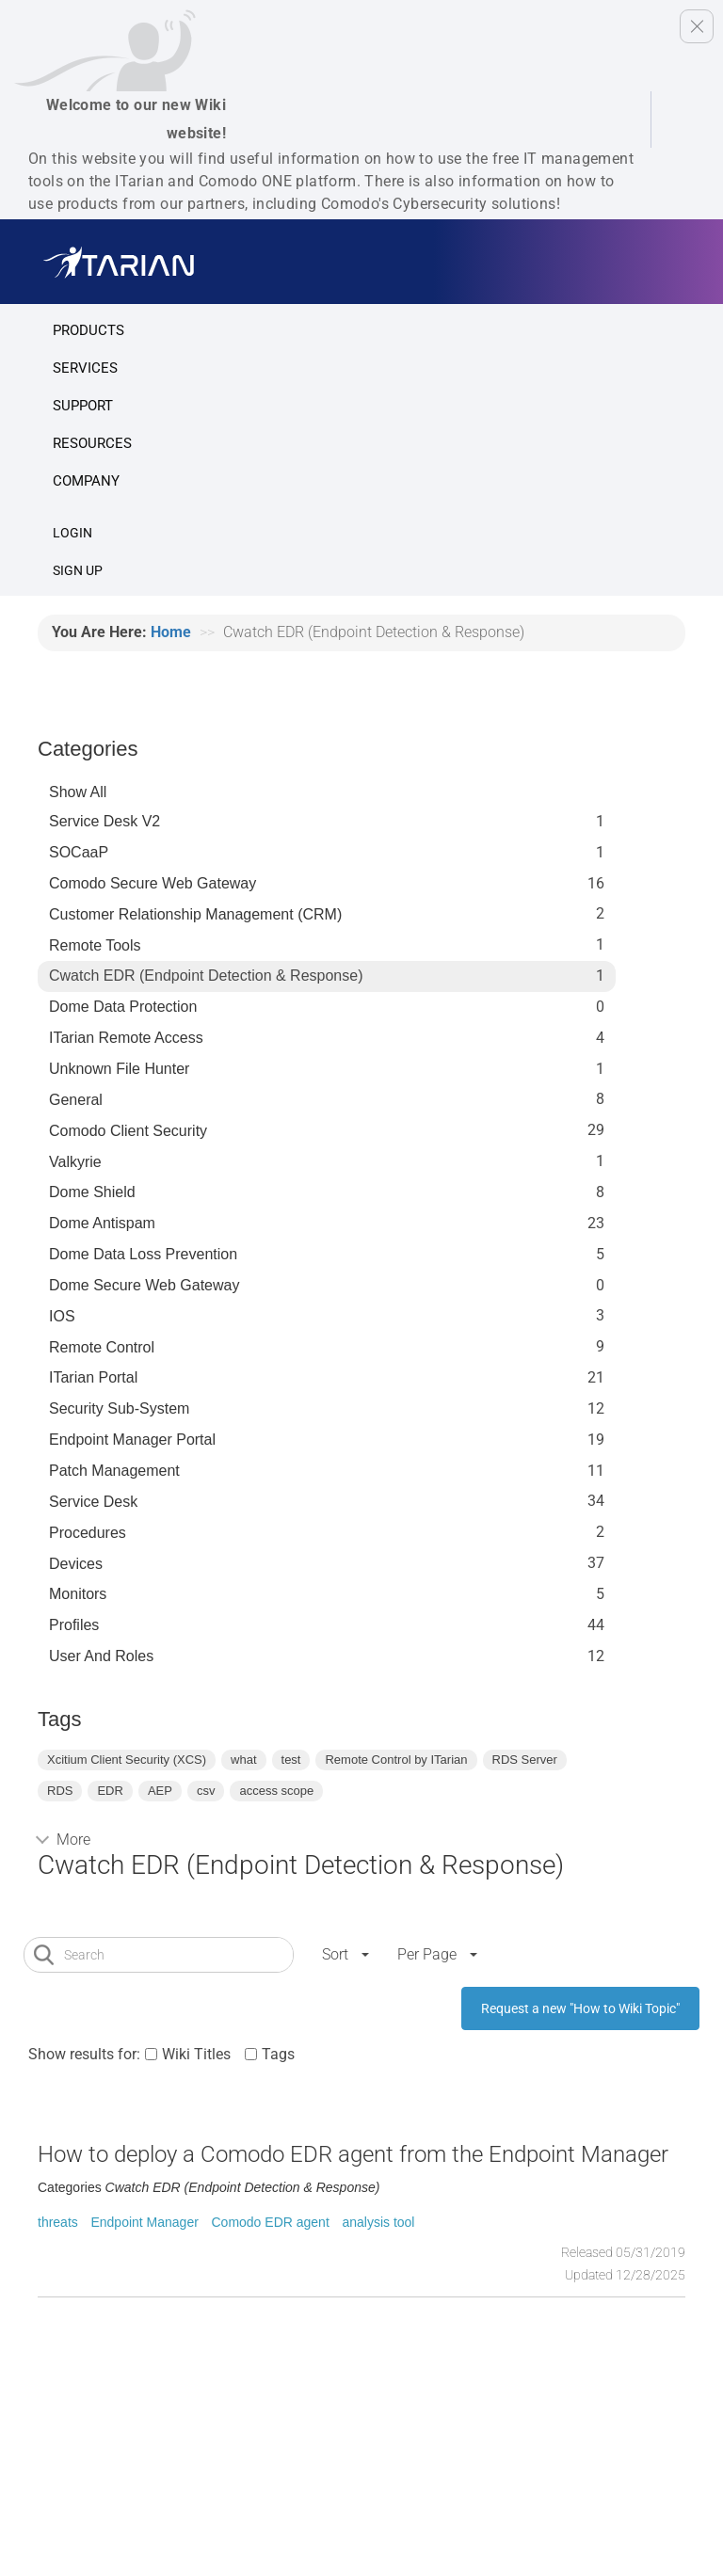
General (76, 1100)
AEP (160, 1791)
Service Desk (93, 1502)
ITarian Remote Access (126, 1038)
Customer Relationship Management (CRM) (195, 914)
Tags (278, 2054)
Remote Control (101, 1347)
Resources (92, 443)
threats (58, 2222)
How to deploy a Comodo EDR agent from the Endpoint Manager (353, 2154)
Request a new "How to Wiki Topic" (580, 2008)
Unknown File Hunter (119, 1069)
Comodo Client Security (128, 1131)
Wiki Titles (196, 2054)
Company (86, 480)
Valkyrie (75, 1162)
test (291, 1759)
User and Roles (101, 1656)
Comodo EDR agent (270, 2222)
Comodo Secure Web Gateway (152, 883)
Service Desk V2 (104, 821)
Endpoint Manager (144, 2222)
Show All (77, 792)
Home (171, 632)
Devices (76, 1564)
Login (72, 532)
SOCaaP (78, 852)
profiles (74, 1625)
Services (85, 368)
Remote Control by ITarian (396, 1759)
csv (206, 1791)
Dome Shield (92, 1192)
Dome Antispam (102, 1223)
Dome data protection (123, 1007)
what (243, 1759)
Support (83, 405)
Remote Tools (95, 945)
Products (88, 330)
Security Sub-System (119, 1408)
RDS (59, 1791)
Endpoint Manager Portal (132, 1440)
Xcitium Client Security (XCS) (126, 1759)
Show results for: (84, 2054)
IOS (62, 1316)
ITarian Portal (93, 1377)
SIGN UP (78, 570)
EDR (109, 1791)
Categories (87, 748)
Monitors (77, 1594)
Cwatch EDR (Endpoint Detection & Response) (206, 976)
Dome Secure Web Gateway (144, 1285)
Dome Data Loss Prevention (143, 1254)
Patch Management (114, 1471)
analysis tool (378, 2222)
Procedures (87, 1533)
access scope (276, 1791)
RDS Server (524, 1759)
